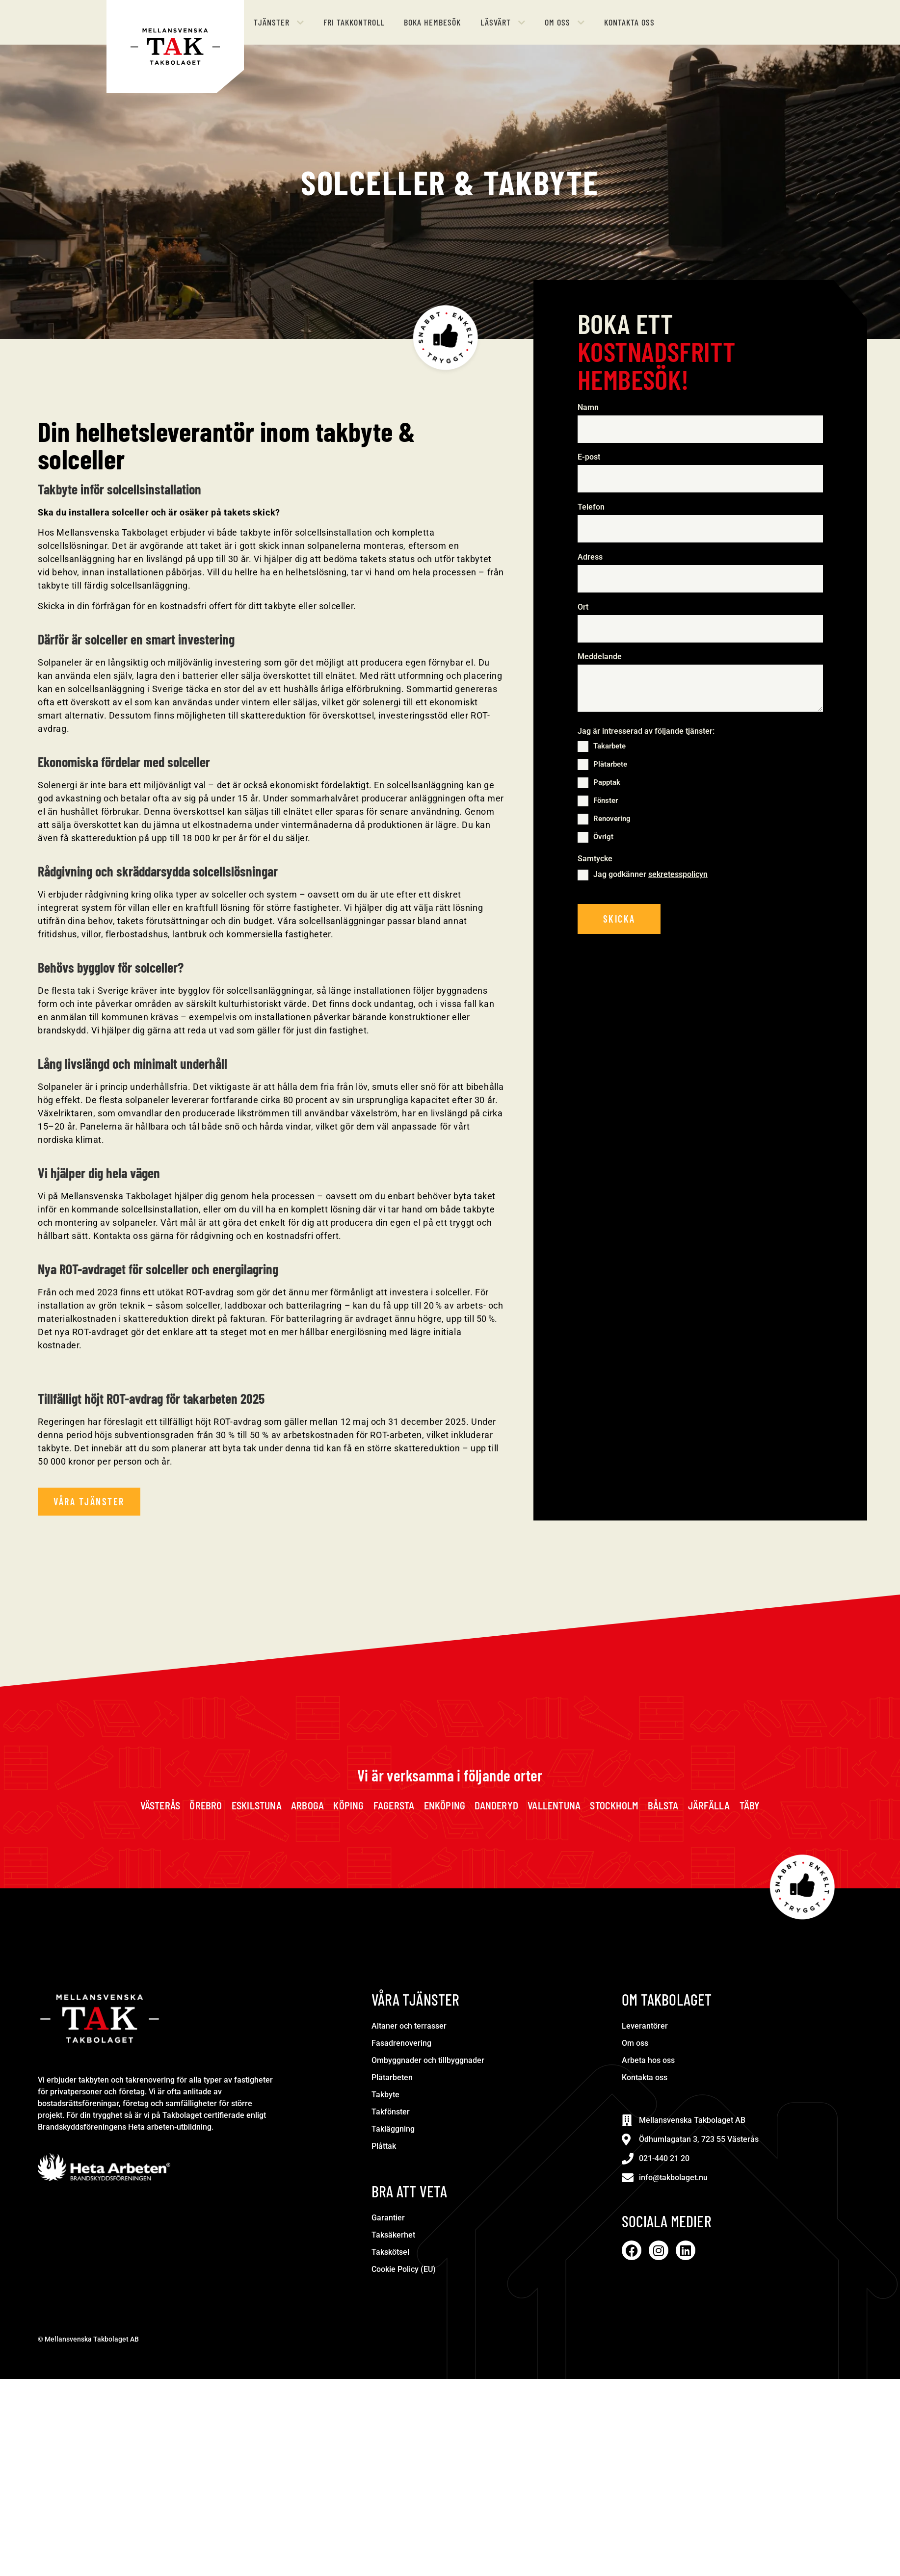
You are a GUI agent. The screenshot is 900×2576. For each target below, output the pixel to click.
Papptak (606, 782)
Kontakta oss (644, 2077)
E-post (591, 458)
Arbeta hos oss (648, 2060)
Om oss (635, 2043)
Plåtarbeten (392, 2077)
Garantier (388, 2217)
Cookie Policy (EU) (403, 2269)
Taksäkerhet (393, 2235)
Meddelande (600, 657)
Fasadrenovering (401, 2043)
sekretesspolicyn (678, 874)
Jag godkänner (650, 874)
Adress (590, 557)
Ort (583, 607)
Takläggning (393, 2129)
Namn (590, 408)
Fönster (605, 801)
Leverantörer (645, 2026)
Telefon (593, 507)
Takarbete (609, 746)
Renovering (612, 819)
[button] (279, 22)
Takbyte (385, 2094)
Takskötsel (390, 2252)
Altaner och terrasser (409, 2026)
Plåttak (383, 2146)
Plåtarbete (610, 764)
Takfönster (390, 2111)
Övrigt (603, 837)
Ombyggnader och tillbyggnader (427, 2060)
